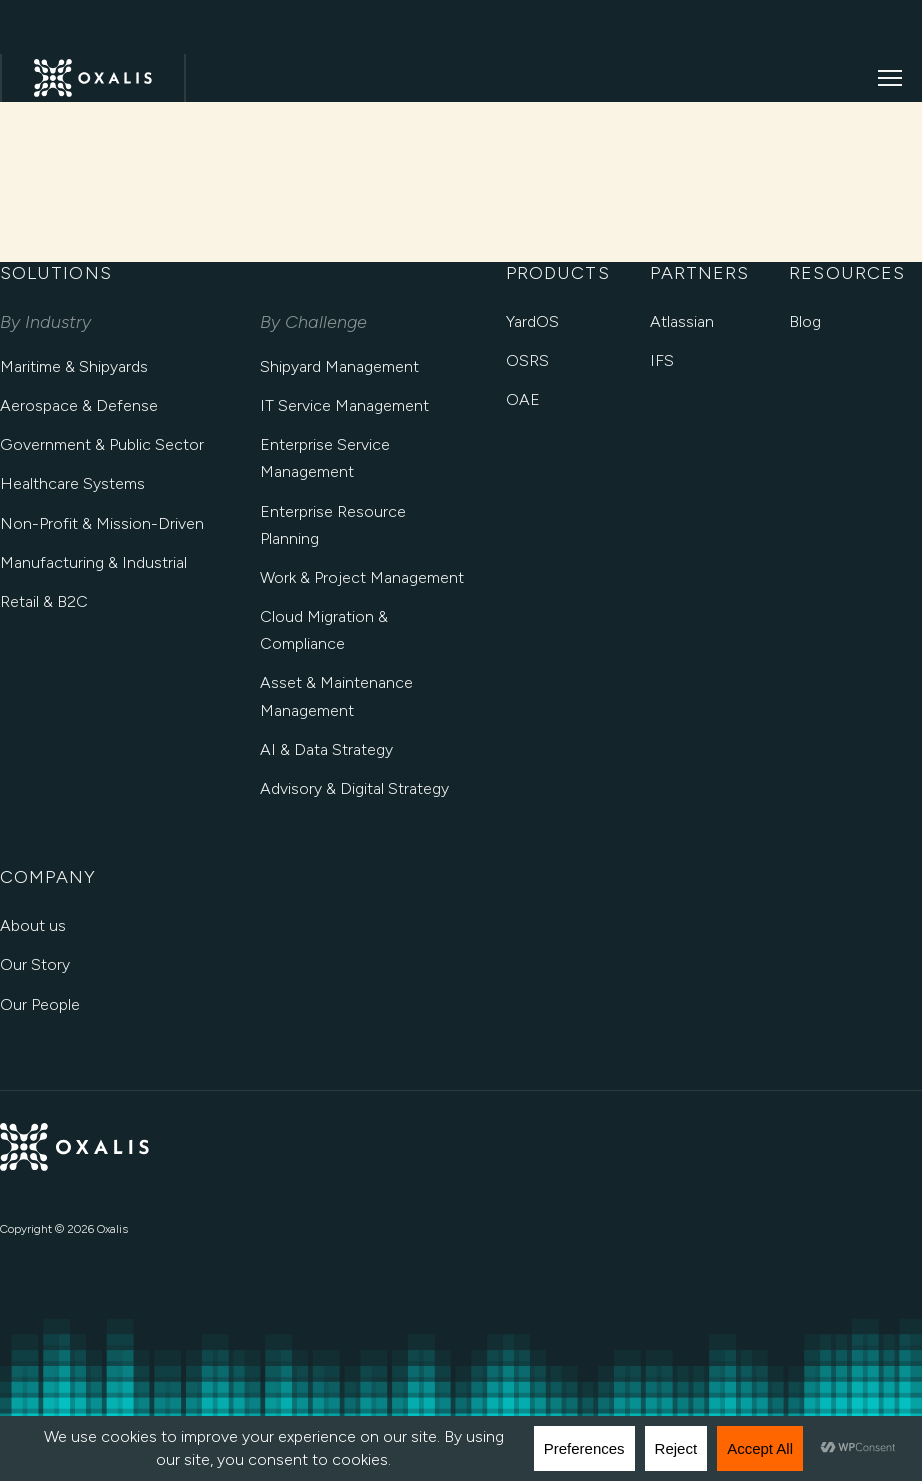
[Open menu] (890, 78)
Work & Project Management (362, 577)
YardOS (532, 321)
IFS (662, 360)
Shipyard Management (339, 366)
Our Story (35, 964)
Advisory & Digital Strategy (354, 788)
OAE (523, 399)
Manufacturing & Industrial (93, 562)
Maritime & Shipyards (74, 366)
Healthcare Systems (72, 483)
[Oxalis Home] (93, 78)
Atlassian (682, 321)
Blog (805, 321)
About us (33, 925)
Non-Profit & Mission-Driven (102, 523)
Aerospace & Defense (79, 405)
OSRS (527, 360)
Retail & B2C (44, 601)
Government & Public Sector (102, 444)
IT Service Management (344, 405)
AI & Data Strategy (326, 749)
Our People (40, 1004)
